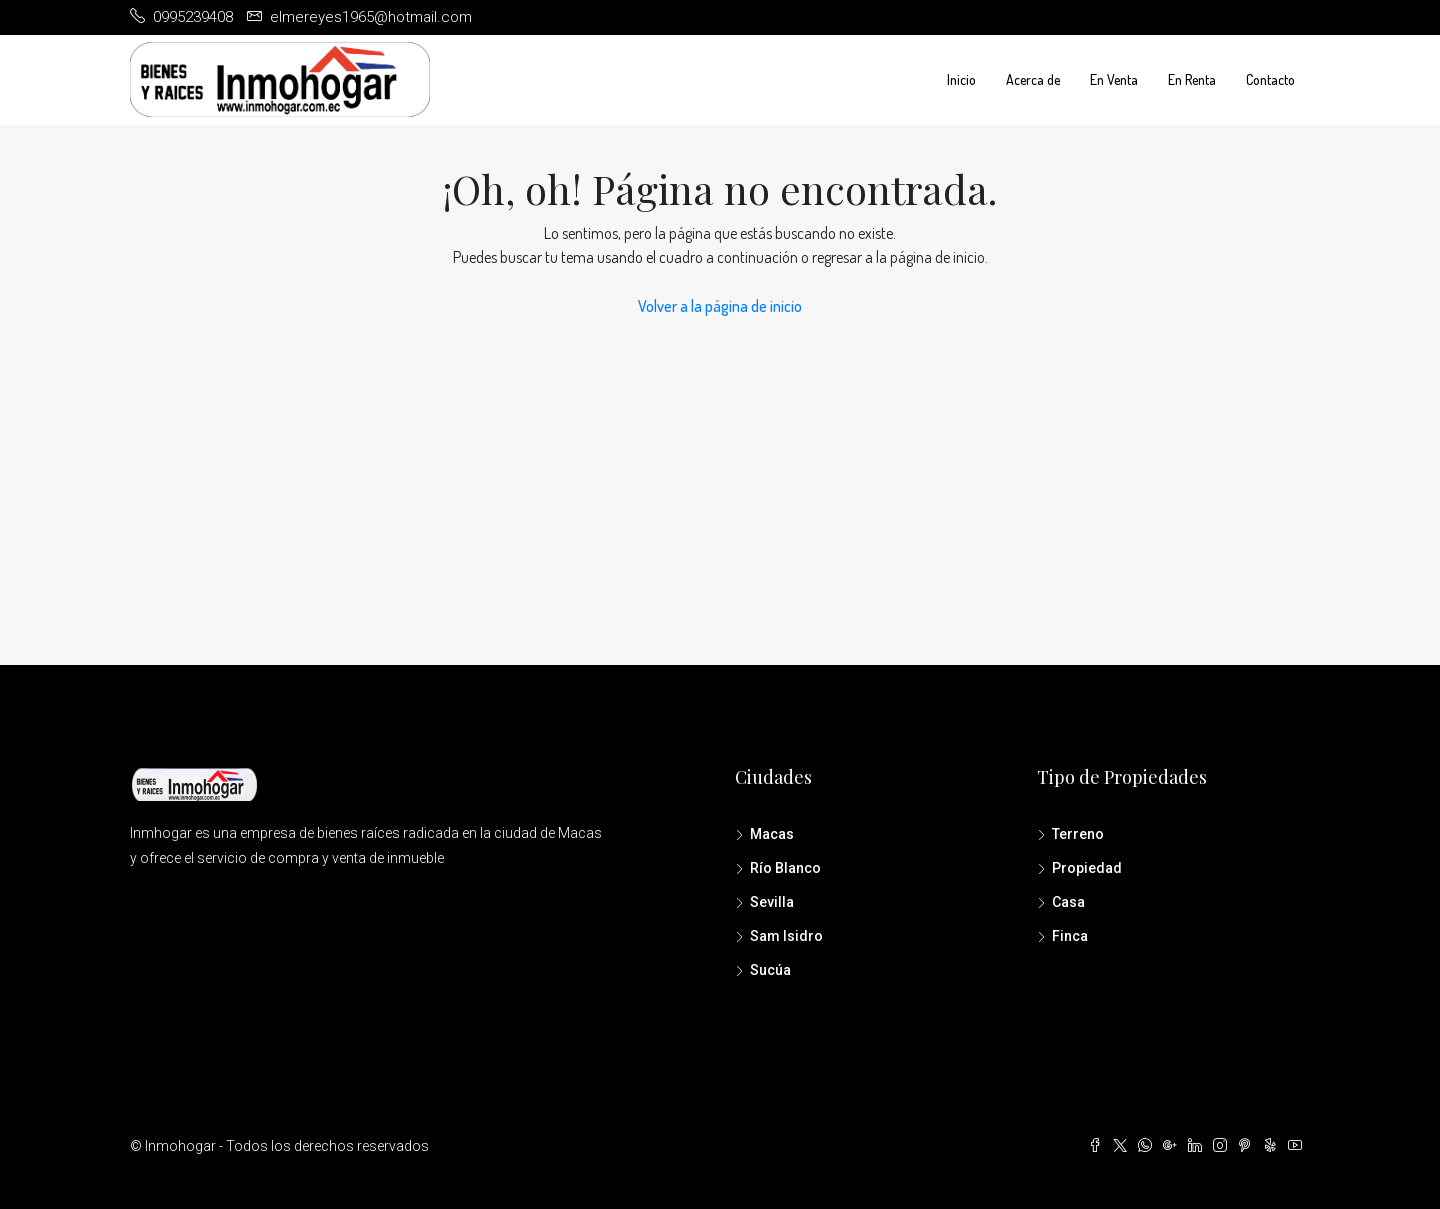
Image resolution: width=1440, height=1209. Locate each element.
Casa (1068, 902)
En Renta (1192, 79)
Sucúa (770, 970)
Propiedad (1087, 868)
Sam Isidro (786, 936)
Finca (1070, 936)
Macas (772, 834)
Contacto (1270, 79)
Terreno (1078, 834)
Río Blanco (785, 868)
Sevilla (772, 902)
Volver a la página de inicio (720, 306)
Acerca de (1033, 79)
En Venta (1114, 79)
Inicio (961, 79)
